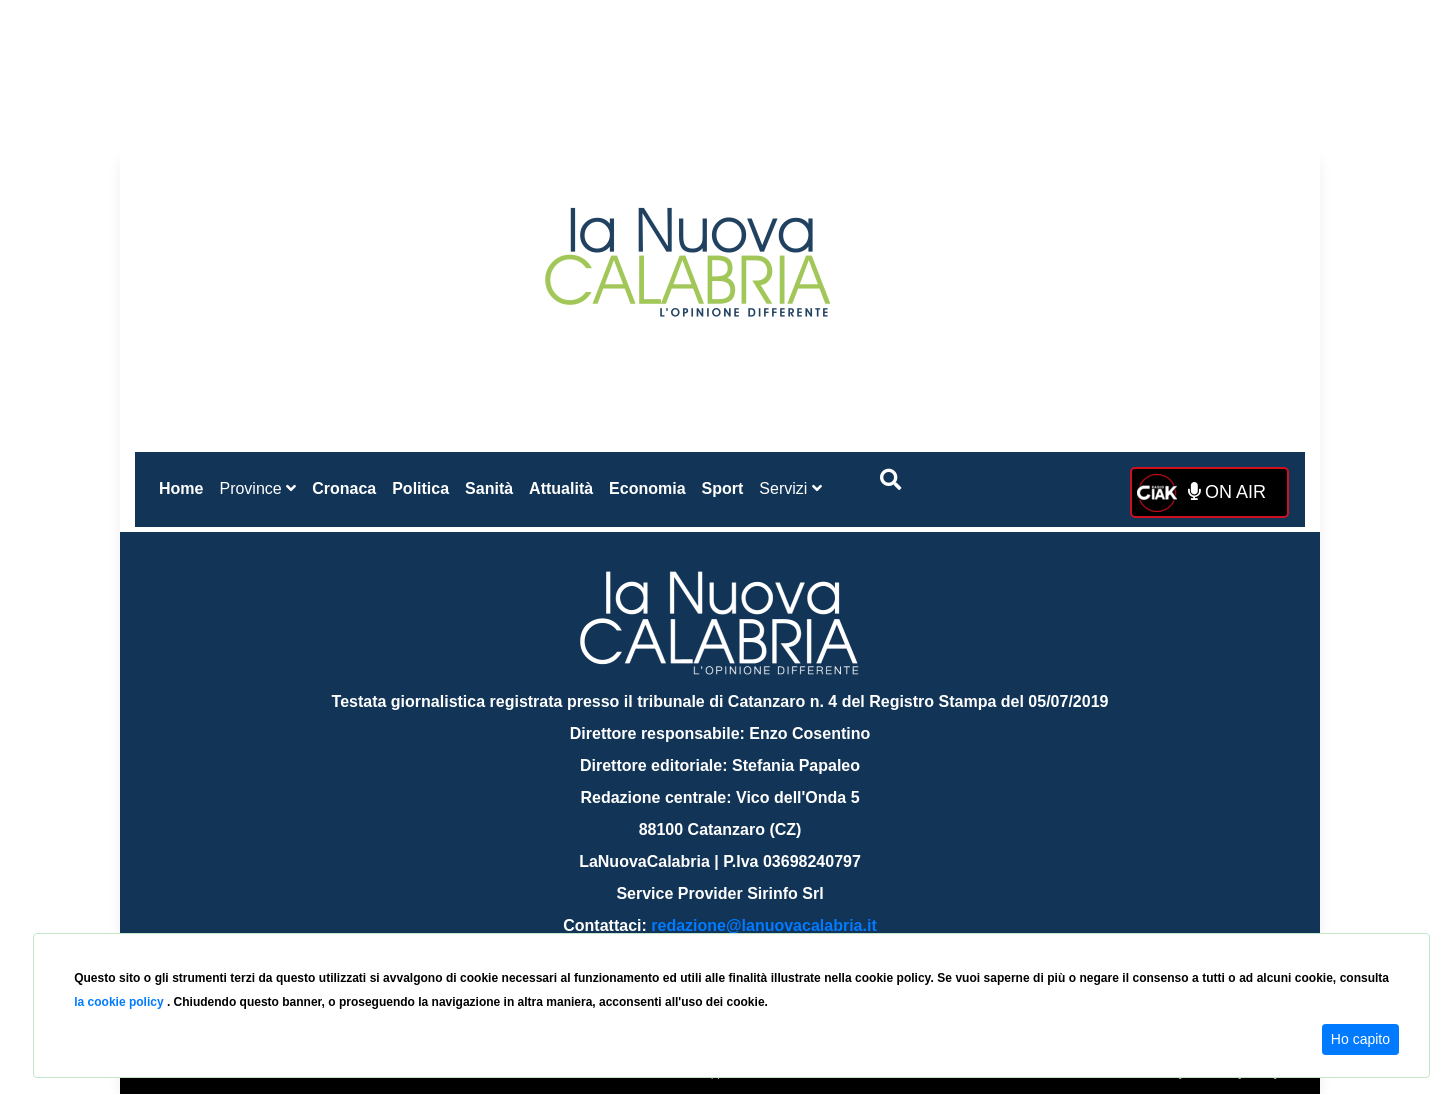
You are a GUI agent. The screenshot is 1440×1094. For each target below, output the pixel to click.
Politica (420, 488)
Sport (723, 488)
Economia (647, 488)
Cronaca (344, 488)
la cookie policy (120, 1002)
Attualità (561, 488)
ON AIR (1227, 492)
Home (185, 484)
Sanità (489, 488)
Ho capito (1360, 1039)
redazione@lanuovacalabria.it (763, 925)
